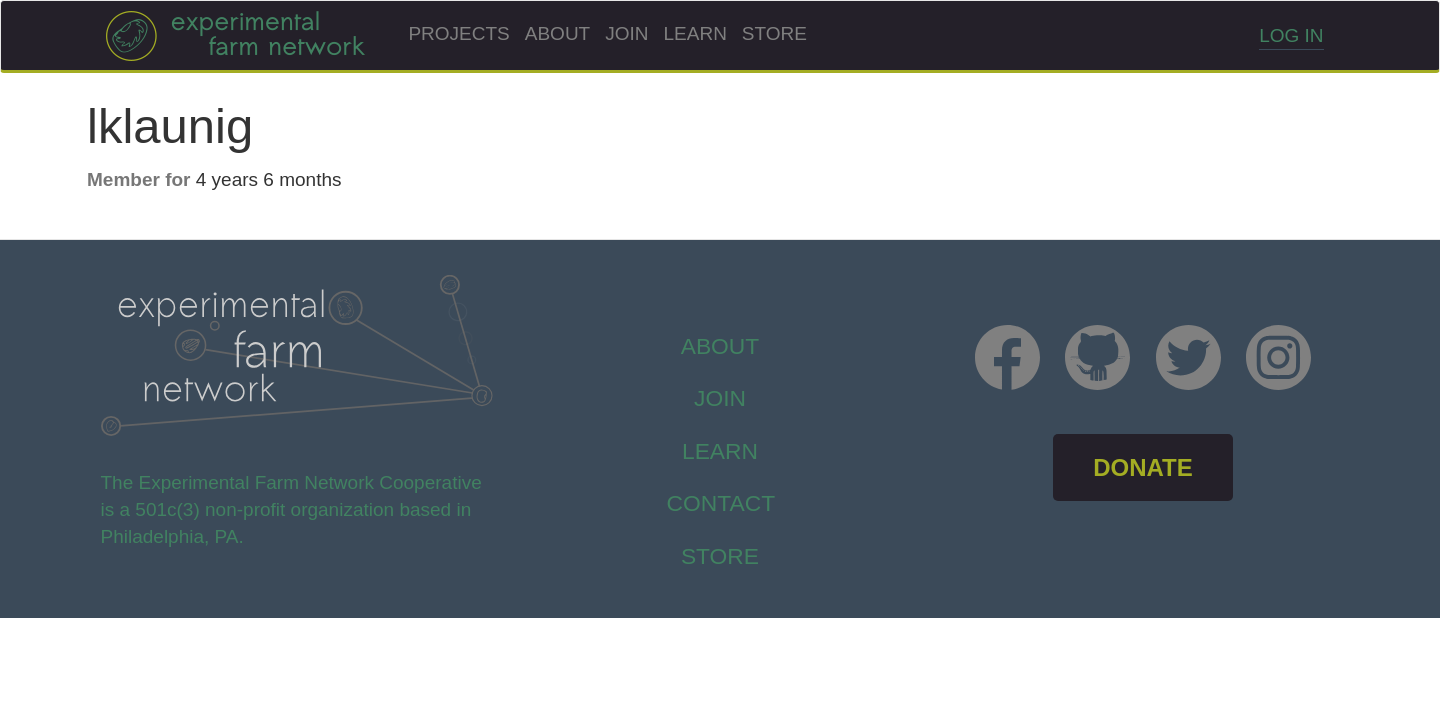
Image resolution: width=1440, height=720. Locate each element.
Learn (695, 33)
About (557, 33)
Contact (721, 503)
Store (774, 33)
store (720, 556)
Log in (1291, 35)
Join (626, 33)
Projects (458, 33)
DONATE (1143, 467)
